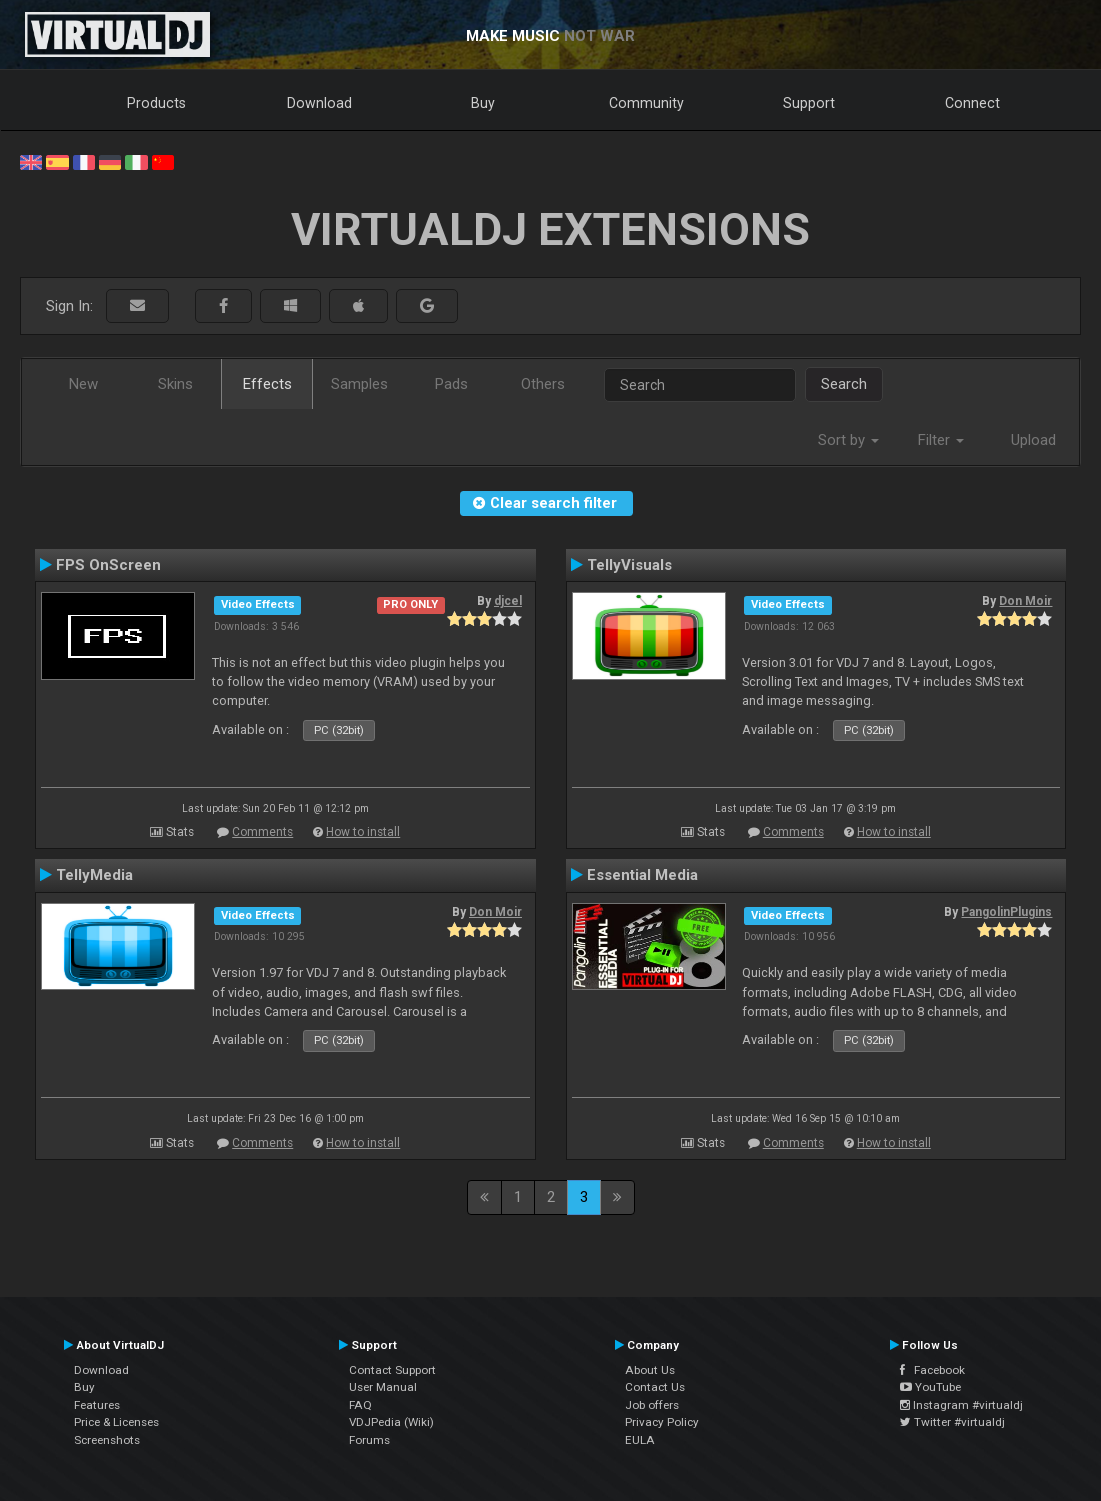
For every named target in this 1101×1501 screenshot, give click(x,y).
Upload (1033, 440)
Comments (262, 832)
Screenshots (107, 1440)
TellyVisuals (629, 565)
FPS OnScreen (108, 565)
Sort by (848, 440)
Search (844, 384)
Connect (972, 103)
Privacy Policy (662, 1422)
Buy (483, 103)
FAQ (360, 1405)
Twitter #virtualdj (952, 1422)
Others (543, 384)
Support (809, 103)
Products (156, 103)
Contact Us (655, 1387)
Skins (175, 384)
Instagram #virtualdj (961, 1405)
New (83, 384)
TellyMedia (94, 875)
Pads (451, 384)
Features (97, 1405)
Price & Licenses (116, 1422)
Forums (369, 1440)
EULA (640, 1440)
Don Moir (1025, 601)
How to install (363, 832)
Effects (267, 384)
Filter (941, 440)
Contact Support (392, 1370)
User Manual (383, 1387)
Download (319, 103)
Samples (359, 384)
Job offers (652, 1405)
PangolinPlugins (1006, 912)
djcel (508, 601)
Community (646, 103)
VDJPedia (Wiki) (391, 1422)
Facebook (932, 1370)
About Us (650, 1370)
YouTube (930, 1387)
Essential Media (642, 875)
